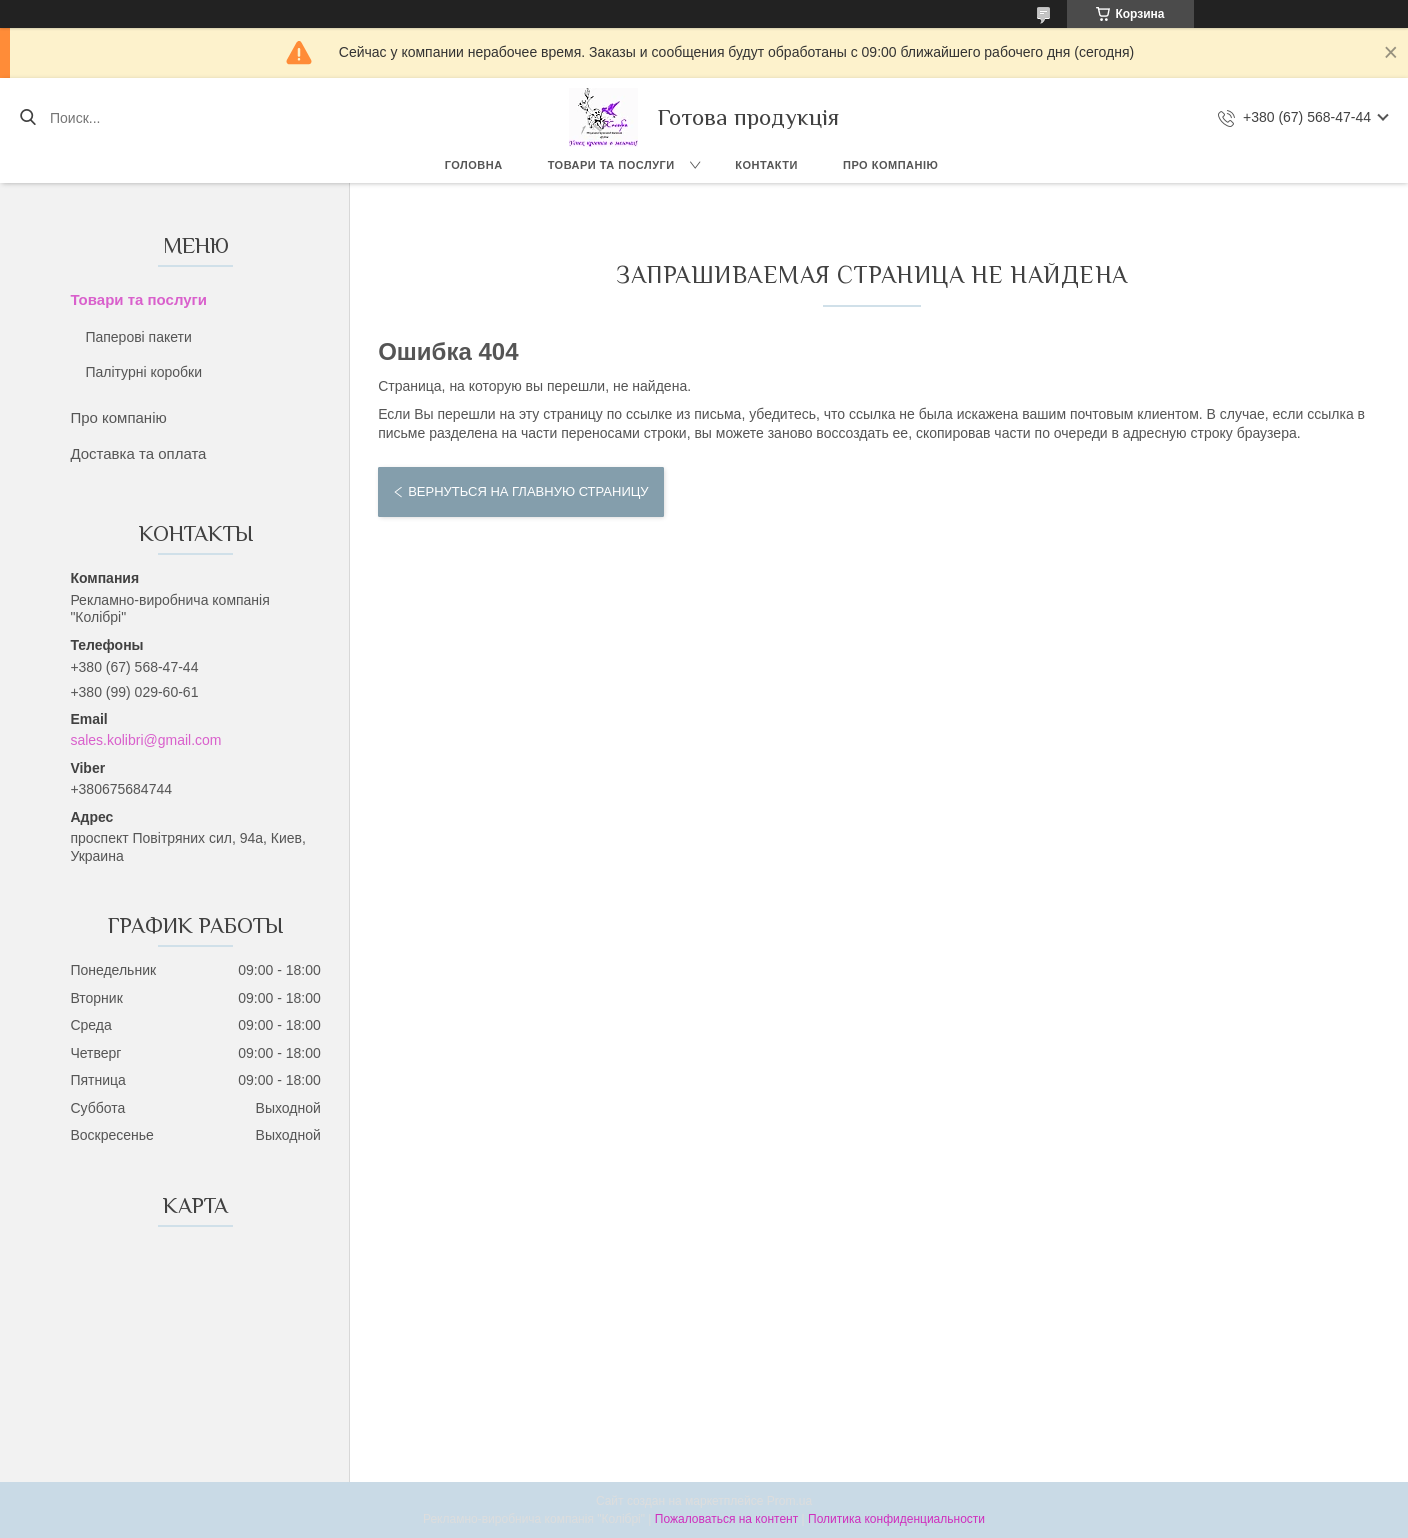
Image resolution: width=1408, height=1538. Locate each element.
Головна (474, 165)
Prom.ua (789, 1501)
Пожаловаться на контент (726, 1519)
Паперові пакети (138, 337)
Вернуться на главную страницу (528, 491)
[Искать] (27, 118)
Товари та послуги (611, 165)
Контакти (766, 165)
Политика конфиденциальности (896, 1519)
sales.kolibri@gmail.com (145, 740)
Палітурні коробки (143, 372)
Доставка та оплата (138, 453)
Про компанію (890, 165)
